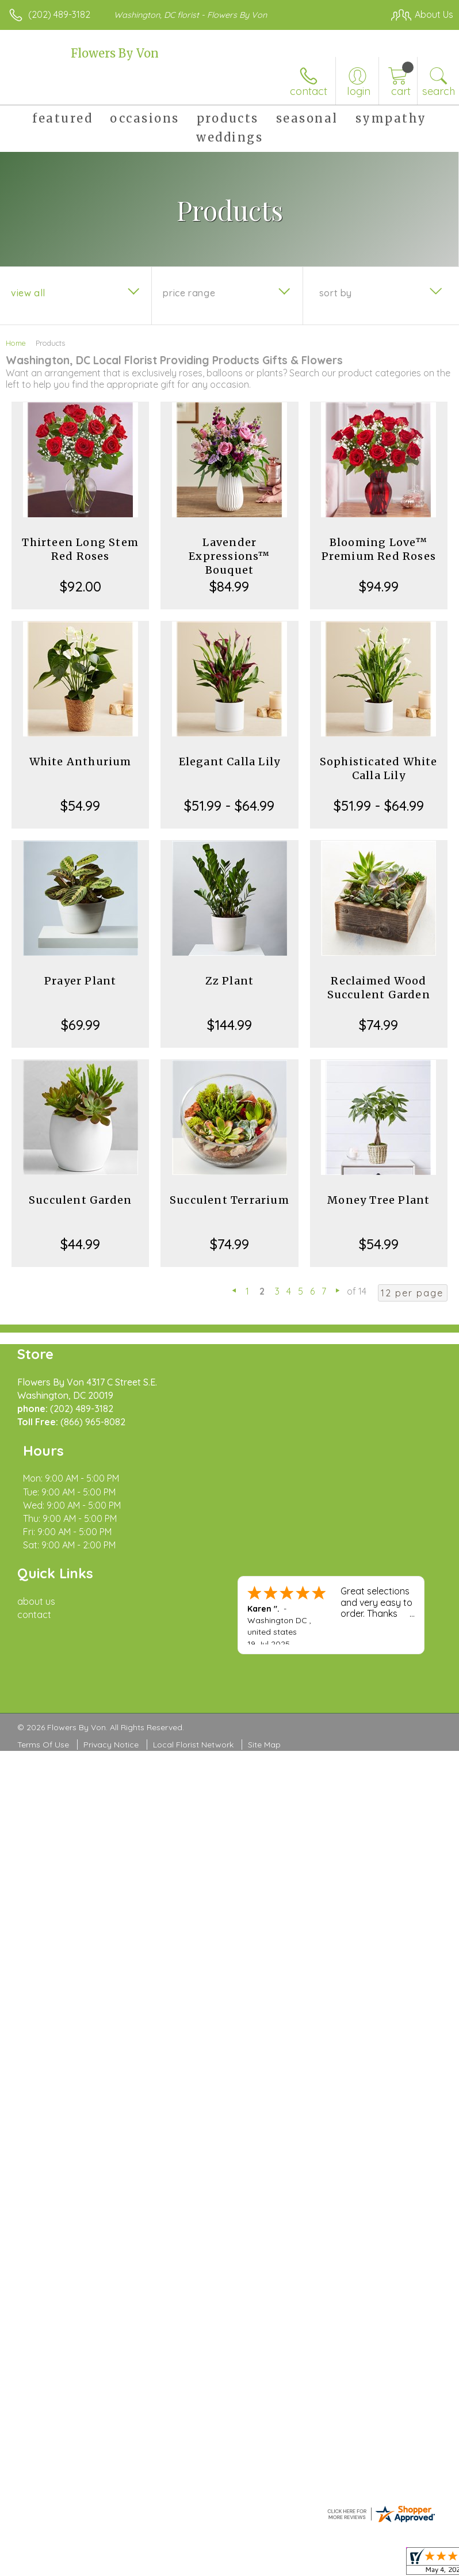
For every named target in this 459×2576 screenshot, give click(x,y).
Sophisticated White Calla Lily (379, 768)
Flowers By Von (115, 53)
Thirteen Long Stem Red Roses (80, 549)
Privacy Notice (111, 1691)
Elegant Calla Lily (230, 761)
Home (16, 343)
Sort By (335, 293)
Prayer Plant (80, 980)
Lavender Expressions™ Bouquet (229, 556)
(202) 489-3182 (59, 14)
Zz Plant (229, 980)
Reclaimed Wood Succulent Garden (378, 987)
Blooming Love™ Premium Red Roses (379, 549)
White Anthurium (80, 761)
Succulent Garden (80, 1200)
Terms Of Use (43, 1691)
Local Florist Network (193, 1691)
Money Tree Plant (378, 1200)
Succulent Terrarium (229, 1200)
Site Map (264, 1691)
